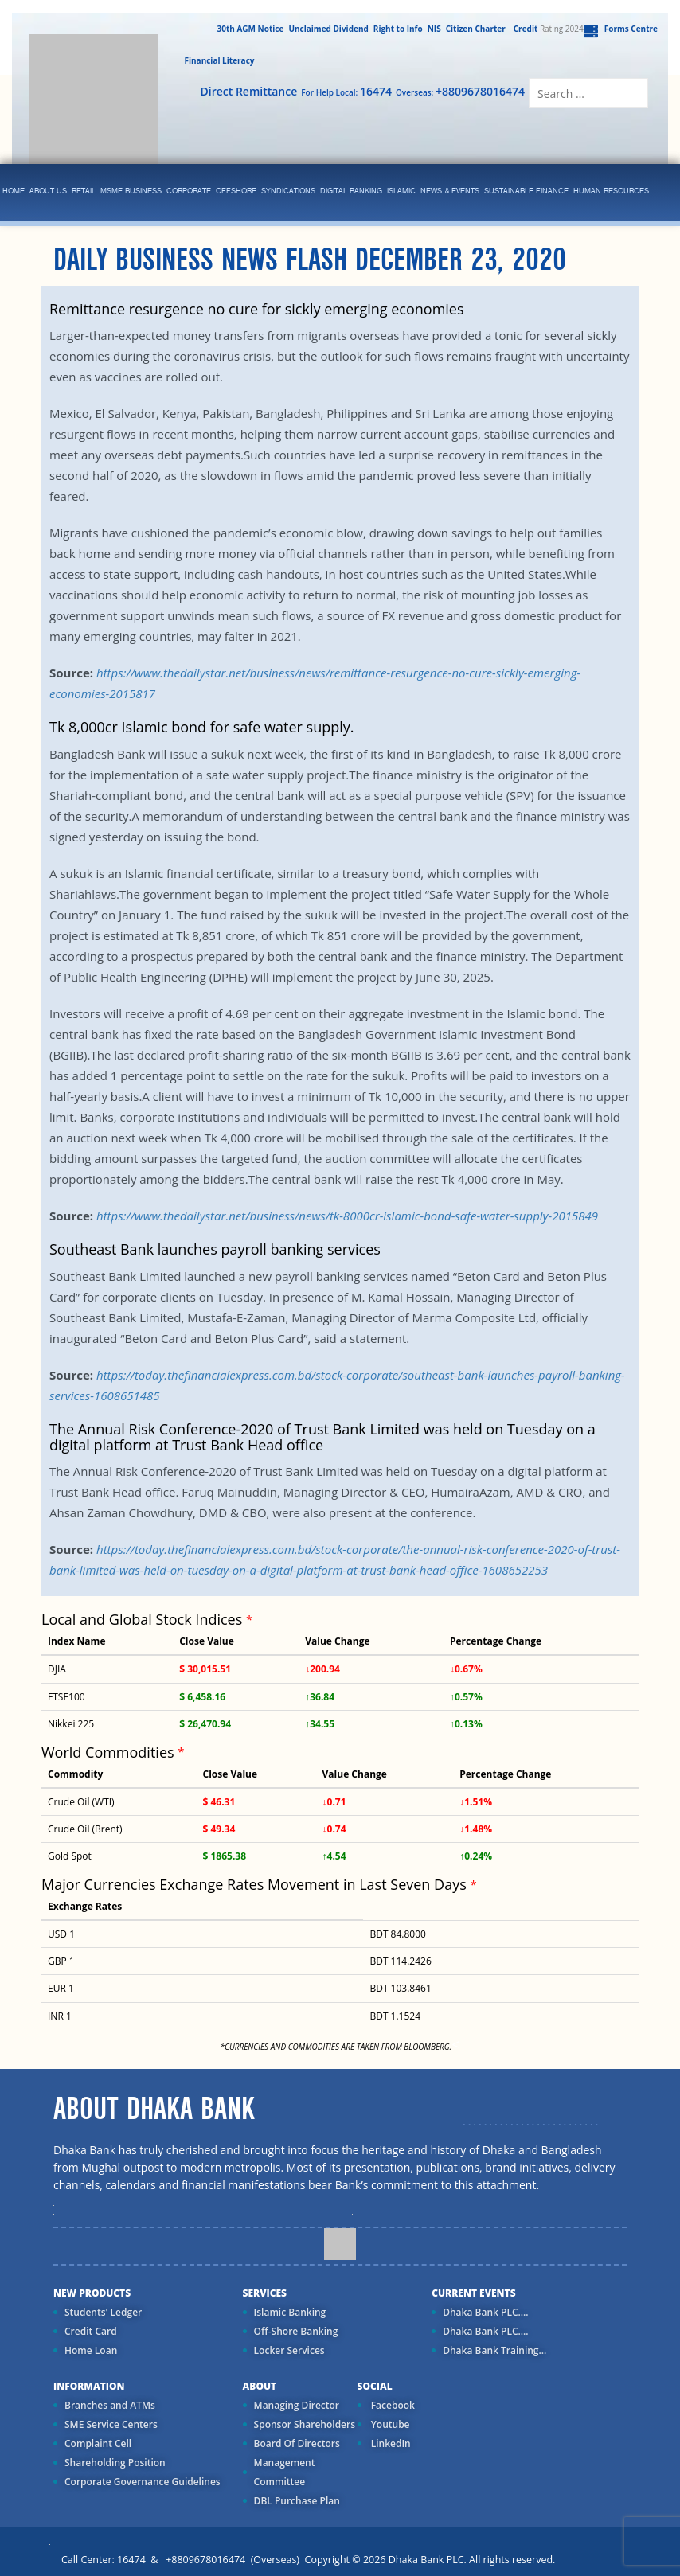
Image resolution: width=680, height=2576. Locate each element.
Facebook (392, 2405)
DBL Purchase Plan (297, 2501)
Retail (84, 191)
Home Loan (90, 2350)
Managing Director (296, 2405)
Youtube (389, 2424)
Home (13, 191)
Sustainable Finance (526, 191)
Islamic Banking (290, 2312)
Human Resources (611, 191)
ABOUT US (48, 191)
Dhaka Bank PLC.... (485, 2312)
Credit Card (90, 2331)
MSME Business (131, 191)
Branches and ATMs (109, 2405)
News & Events (449, 191)
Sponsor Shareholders (304, 2424)
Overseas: (460, 91)
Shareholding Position (115, 2462)
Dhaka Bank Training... (494, 2350)
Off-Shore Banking (296, 2331)
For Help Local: (346, 91)
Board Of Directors (297, 2443)
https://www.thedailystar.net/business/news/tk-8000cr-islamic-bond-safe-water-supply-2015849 (347, 1216)
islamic (401, 191)
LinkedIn (390, 2443)
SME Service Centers (111, 2424)
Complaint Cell (97, 2443)
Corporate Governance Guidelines (142, 2481)
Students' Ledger (103, 2312)
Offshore (236, 191)
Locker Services (289, 2350)
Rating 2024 (547, 28)
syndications (288, 191)
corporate (188, 191)
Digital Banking (351, 191)
